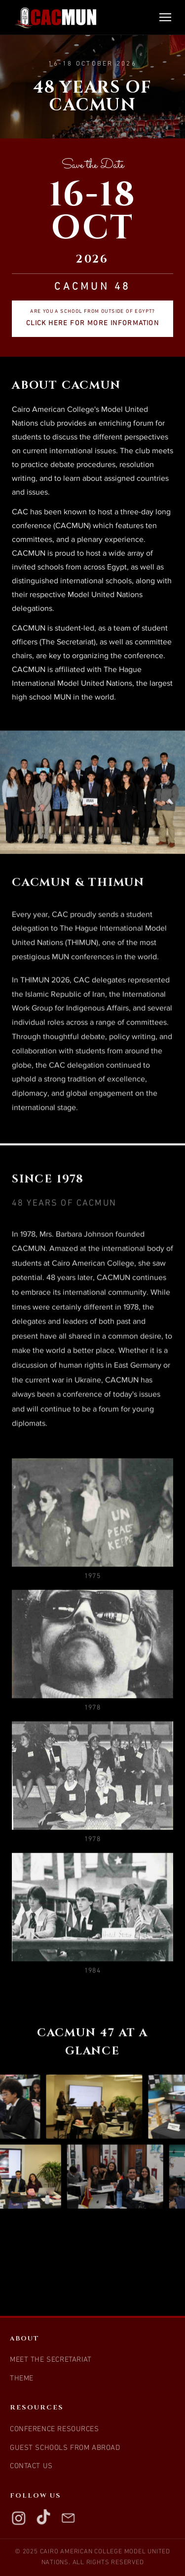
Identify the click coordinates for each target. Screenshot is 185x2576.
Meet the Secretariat (51, 2360)
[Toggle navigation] (165, 17)
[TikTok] (43, 2518)
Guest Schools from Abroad (65, 2448)
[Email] (68, 2518)
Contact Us (31, 2466)
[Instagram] (19, 2518)
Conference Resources (54, 2429)
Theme (22, 2379)
